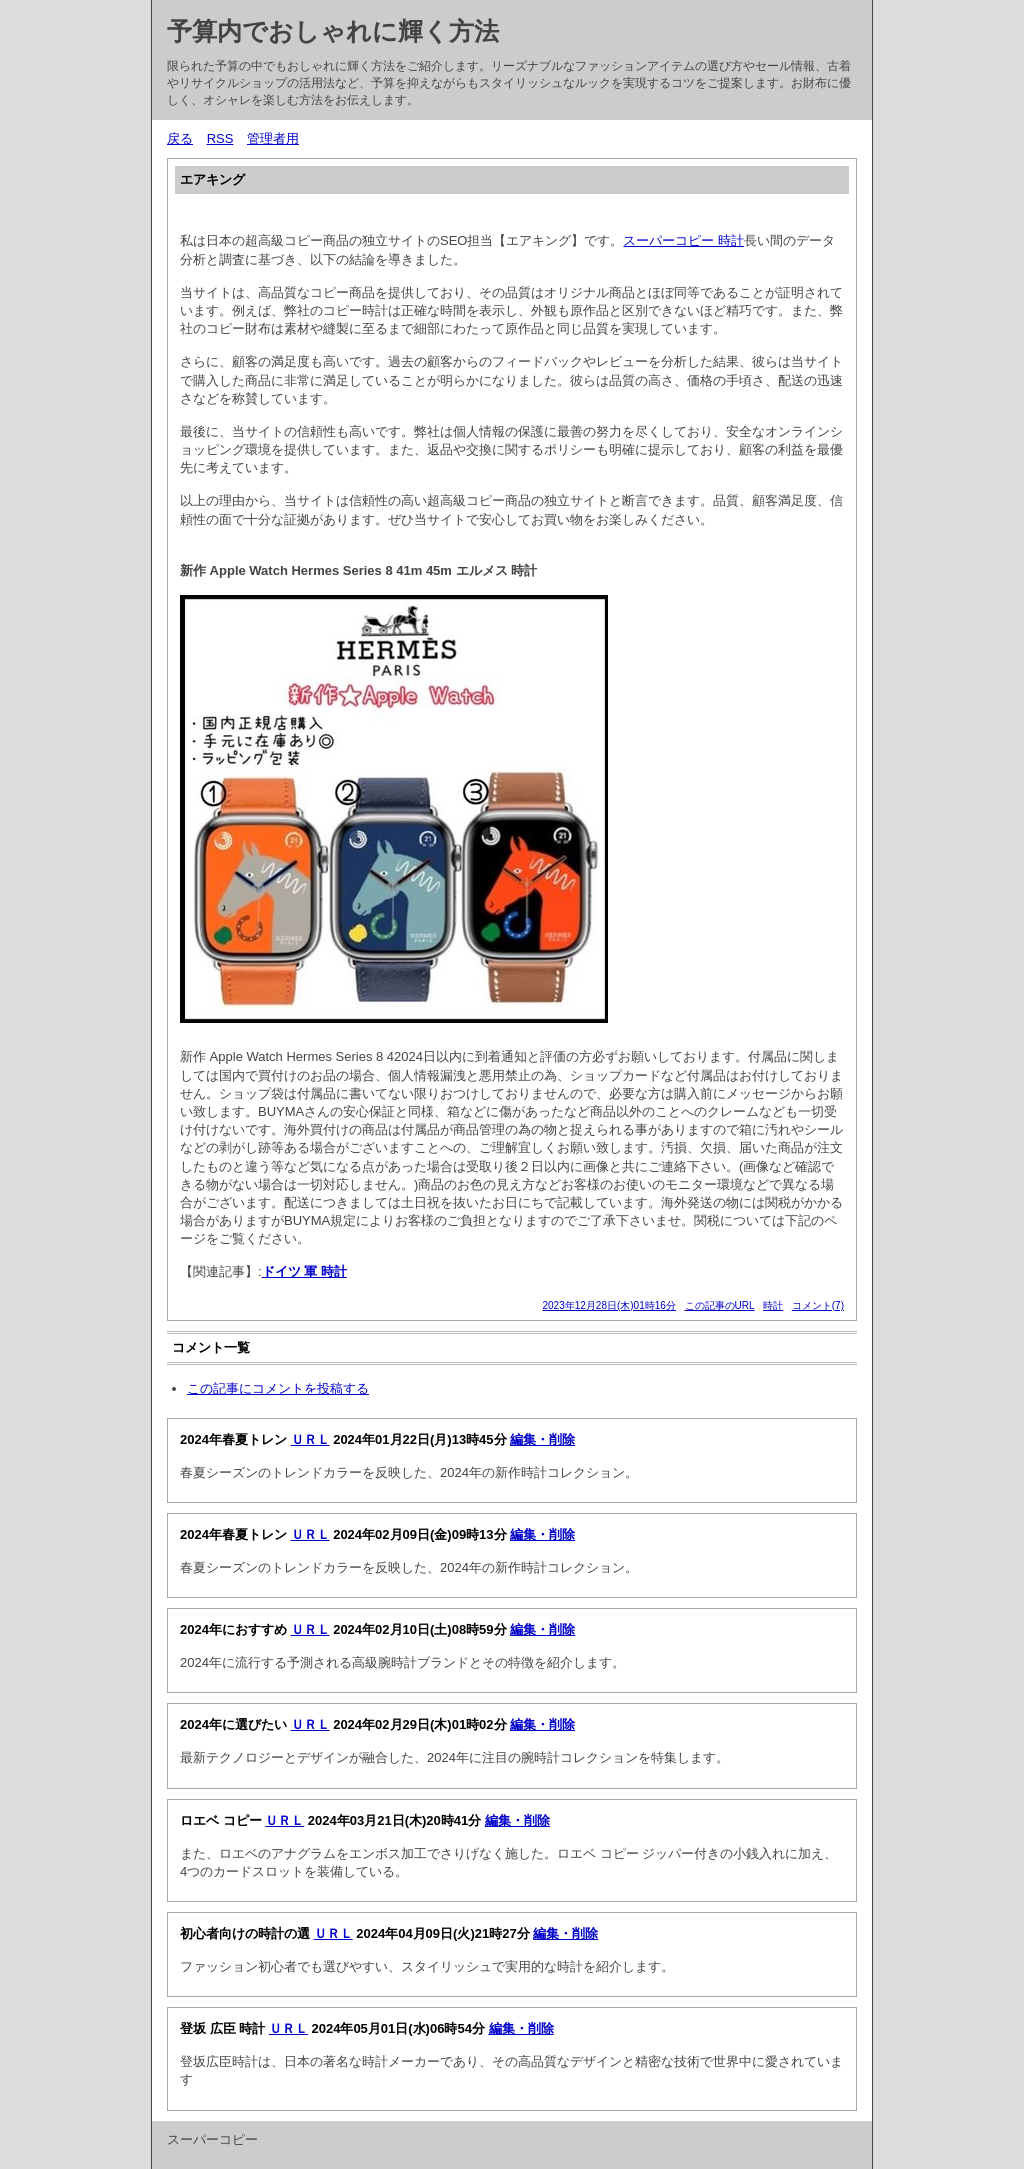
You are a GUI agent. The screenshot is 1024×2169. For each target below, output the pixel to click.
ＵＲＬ (310, 1439)
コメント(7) (818, 1305)
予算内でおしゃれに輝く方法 (333, 31)
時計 (773, 1305)
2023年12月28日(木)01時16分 (608, 1305)
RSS (220, 138)
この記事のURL (720, 1305)
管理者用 (273, 138)
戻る (180, 138)
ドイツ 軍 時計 (304, 1271)
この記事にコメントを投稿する (278, 1388)
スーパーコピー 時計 (683, 240)
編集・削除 (542, 1439)
